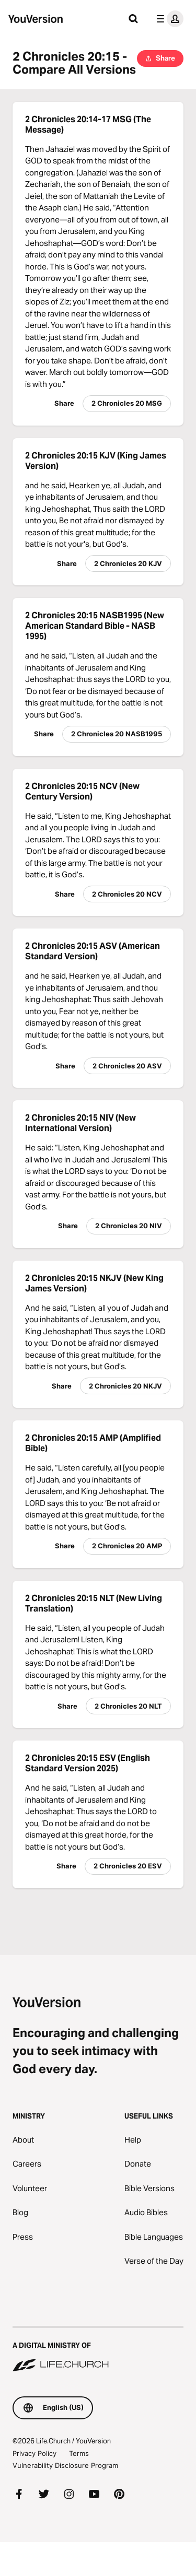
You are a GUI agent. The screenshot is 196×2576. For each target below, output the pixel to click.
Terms (79, 2453)
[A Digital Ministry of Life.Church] (98, 2350)
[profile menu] (168, 18)
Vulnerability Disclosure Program (65, 2465)
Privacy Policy (34, 2453)
